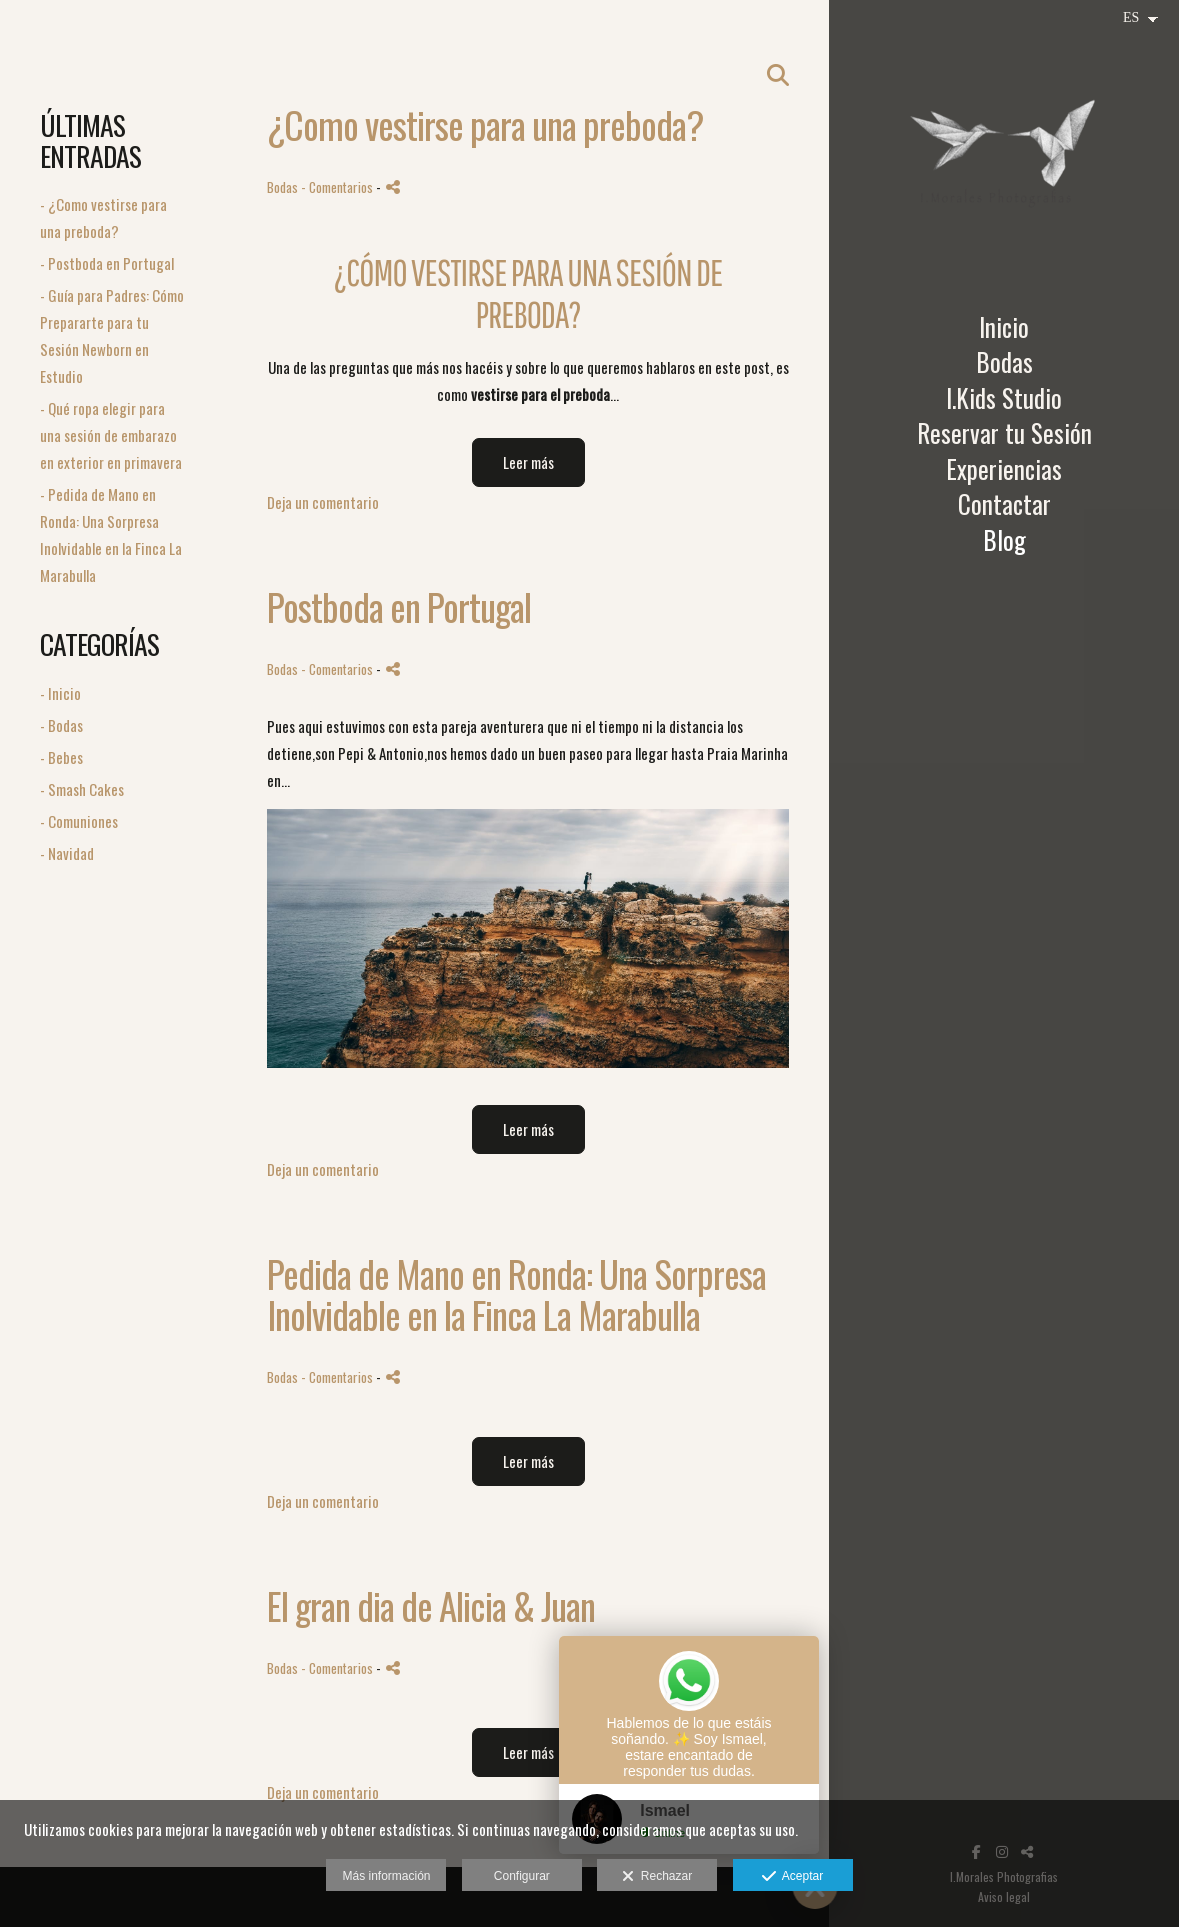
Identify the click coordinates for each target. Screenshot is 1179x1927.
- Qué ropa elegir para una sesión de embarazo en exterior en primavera (111, 435)
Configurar (522, 1876)
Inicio (1004, 327)
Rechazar (657, 1877)
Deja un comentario (323, 502)
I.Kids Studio (1004, 398)
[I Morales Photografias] (1004, 155)
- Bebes (61, 757)
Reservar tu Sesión (1004, 433)
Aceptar (792, 1877)
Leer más (528, 462)
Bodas (1004, 362)
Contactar (1004, 504)
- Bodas (61, 725)
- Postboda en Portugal (107, 263)
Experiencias (1004, 469)
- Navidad (67, 853)
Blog (1004, 540)
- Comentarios (338, 187)
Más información (386, 1876)
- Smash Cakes (82, 789)
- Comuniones (79, 821)
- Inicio (60, 693)
